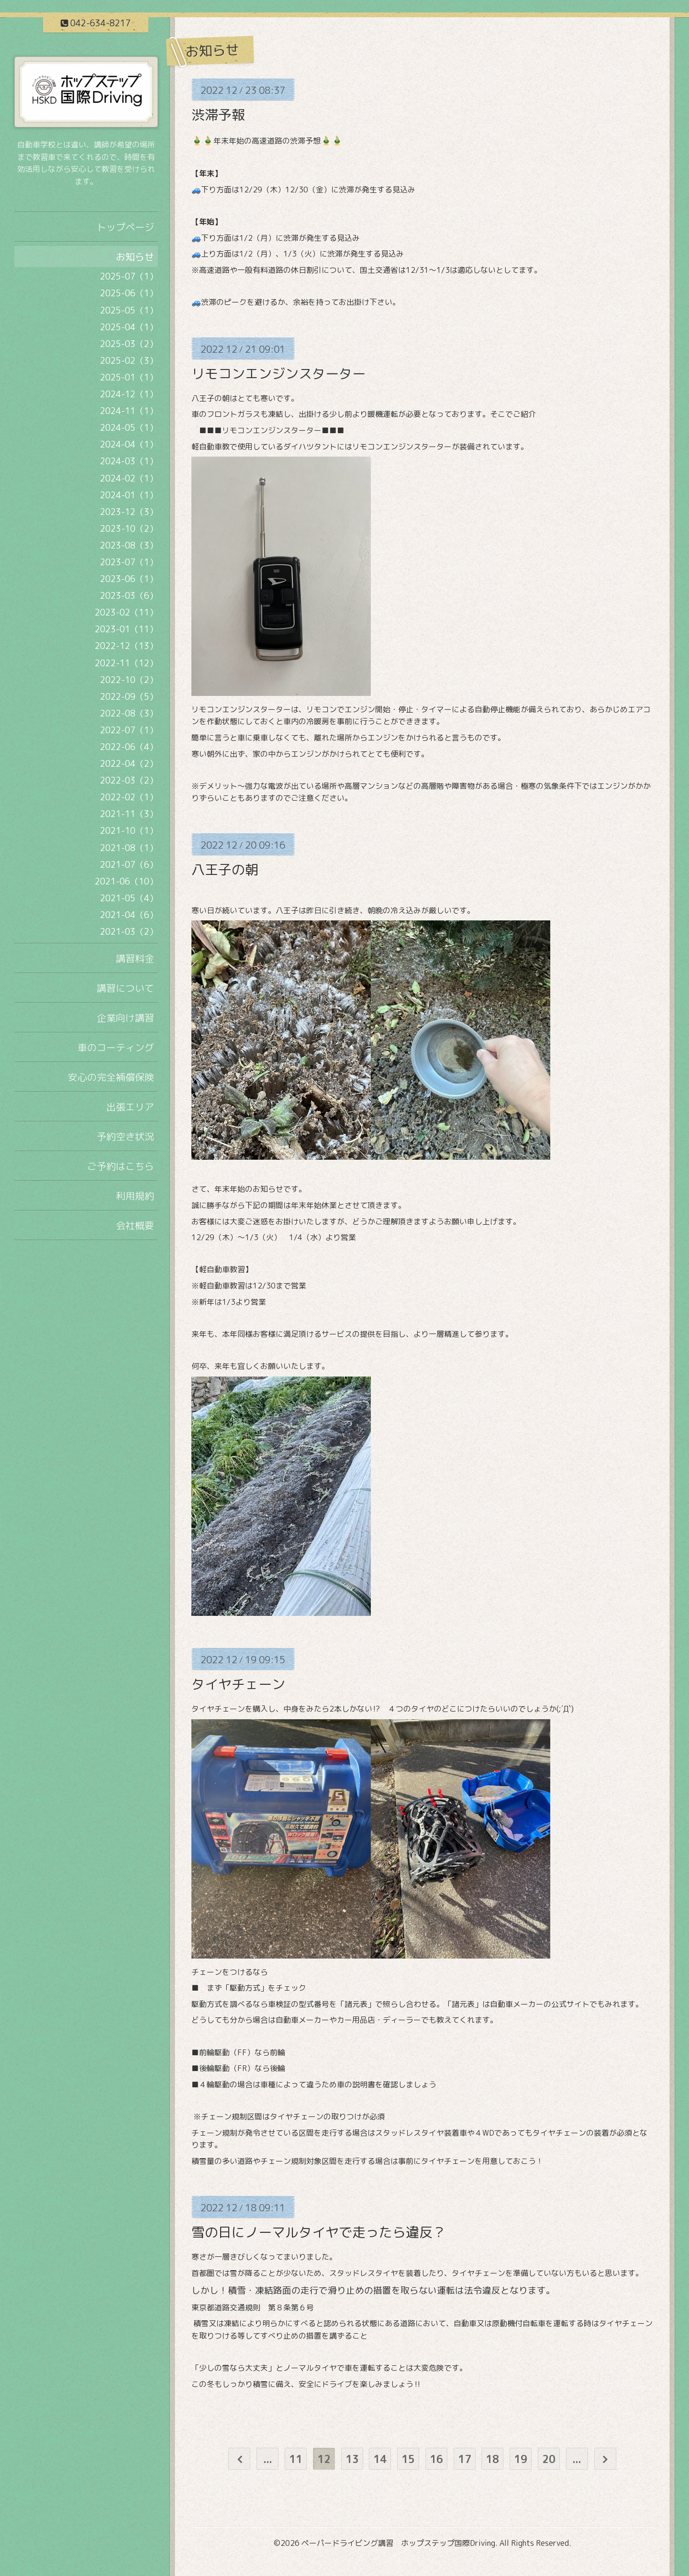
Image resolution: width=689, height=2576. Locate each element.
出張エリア (130, 1106)
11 (295, 2459)
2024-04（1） (129, 444)
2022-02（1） (129, 797)
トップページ (125, 227)
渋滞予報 (218, 114)
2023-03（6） (129, 596)
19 (520, 2459)
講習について (125, 988)
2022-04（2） (129, 764)
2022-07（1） (129, 730)
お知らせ (135, 256)
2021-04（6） (129, 915)
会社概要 (135, 1225)
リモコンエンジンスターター (278, 373)
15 (408, 2459)
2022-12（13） (126, 646)
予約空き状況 (125, 1136)
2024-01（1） (129, 495)
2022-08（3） (129, 713)
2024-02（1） (129, 478)
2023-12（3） (129, 512)
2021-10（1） (129, 831)
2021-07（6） (129, 865)
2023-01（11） (126, 629)
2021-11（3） (129, 814)
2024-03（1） (129, 461)
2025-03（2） (129, 344)
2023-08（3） (129, 545)
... (267, 2459)
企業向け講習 (125, 1017)
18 (492, 2459)
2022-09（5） (129, 697)
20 (549, 2459)
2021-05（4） (129, 898)
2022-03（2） (129, 780)
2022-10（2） (129, 680)
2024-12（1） (129, 394)
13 (352, 2459)
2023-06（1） (129, 579)
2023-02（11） (126, 612)
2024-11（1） (129, 411)
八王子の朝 (224, 869)
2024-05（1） (129, 428)
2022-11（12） (126, 663)
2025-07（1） (129, 276)
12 (324, 2459)
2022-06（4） (129, 747)
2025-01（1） (129, 377)
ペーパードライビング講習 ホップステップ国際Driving (398, 2543)
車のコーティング (116, 1047)
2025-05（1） (129, 310)
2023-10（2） (129, 529)
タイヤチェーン (238, 1684)
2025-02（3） (129, 361)
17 (464, 2459)
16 (436, 2459)
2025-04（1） (129, 327)
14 (380, 2459)
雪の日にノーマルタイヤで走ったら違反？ (318, 2232)
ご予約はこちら (120, 1166)
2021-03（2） (129, 932)
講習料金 (135, 958)
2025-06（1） (129, 293)
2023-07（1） (129, 562)
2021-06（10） (126, 881)
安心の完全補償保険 (111, 1077)
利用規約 (135, 1195)
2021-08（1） (129, 848)
